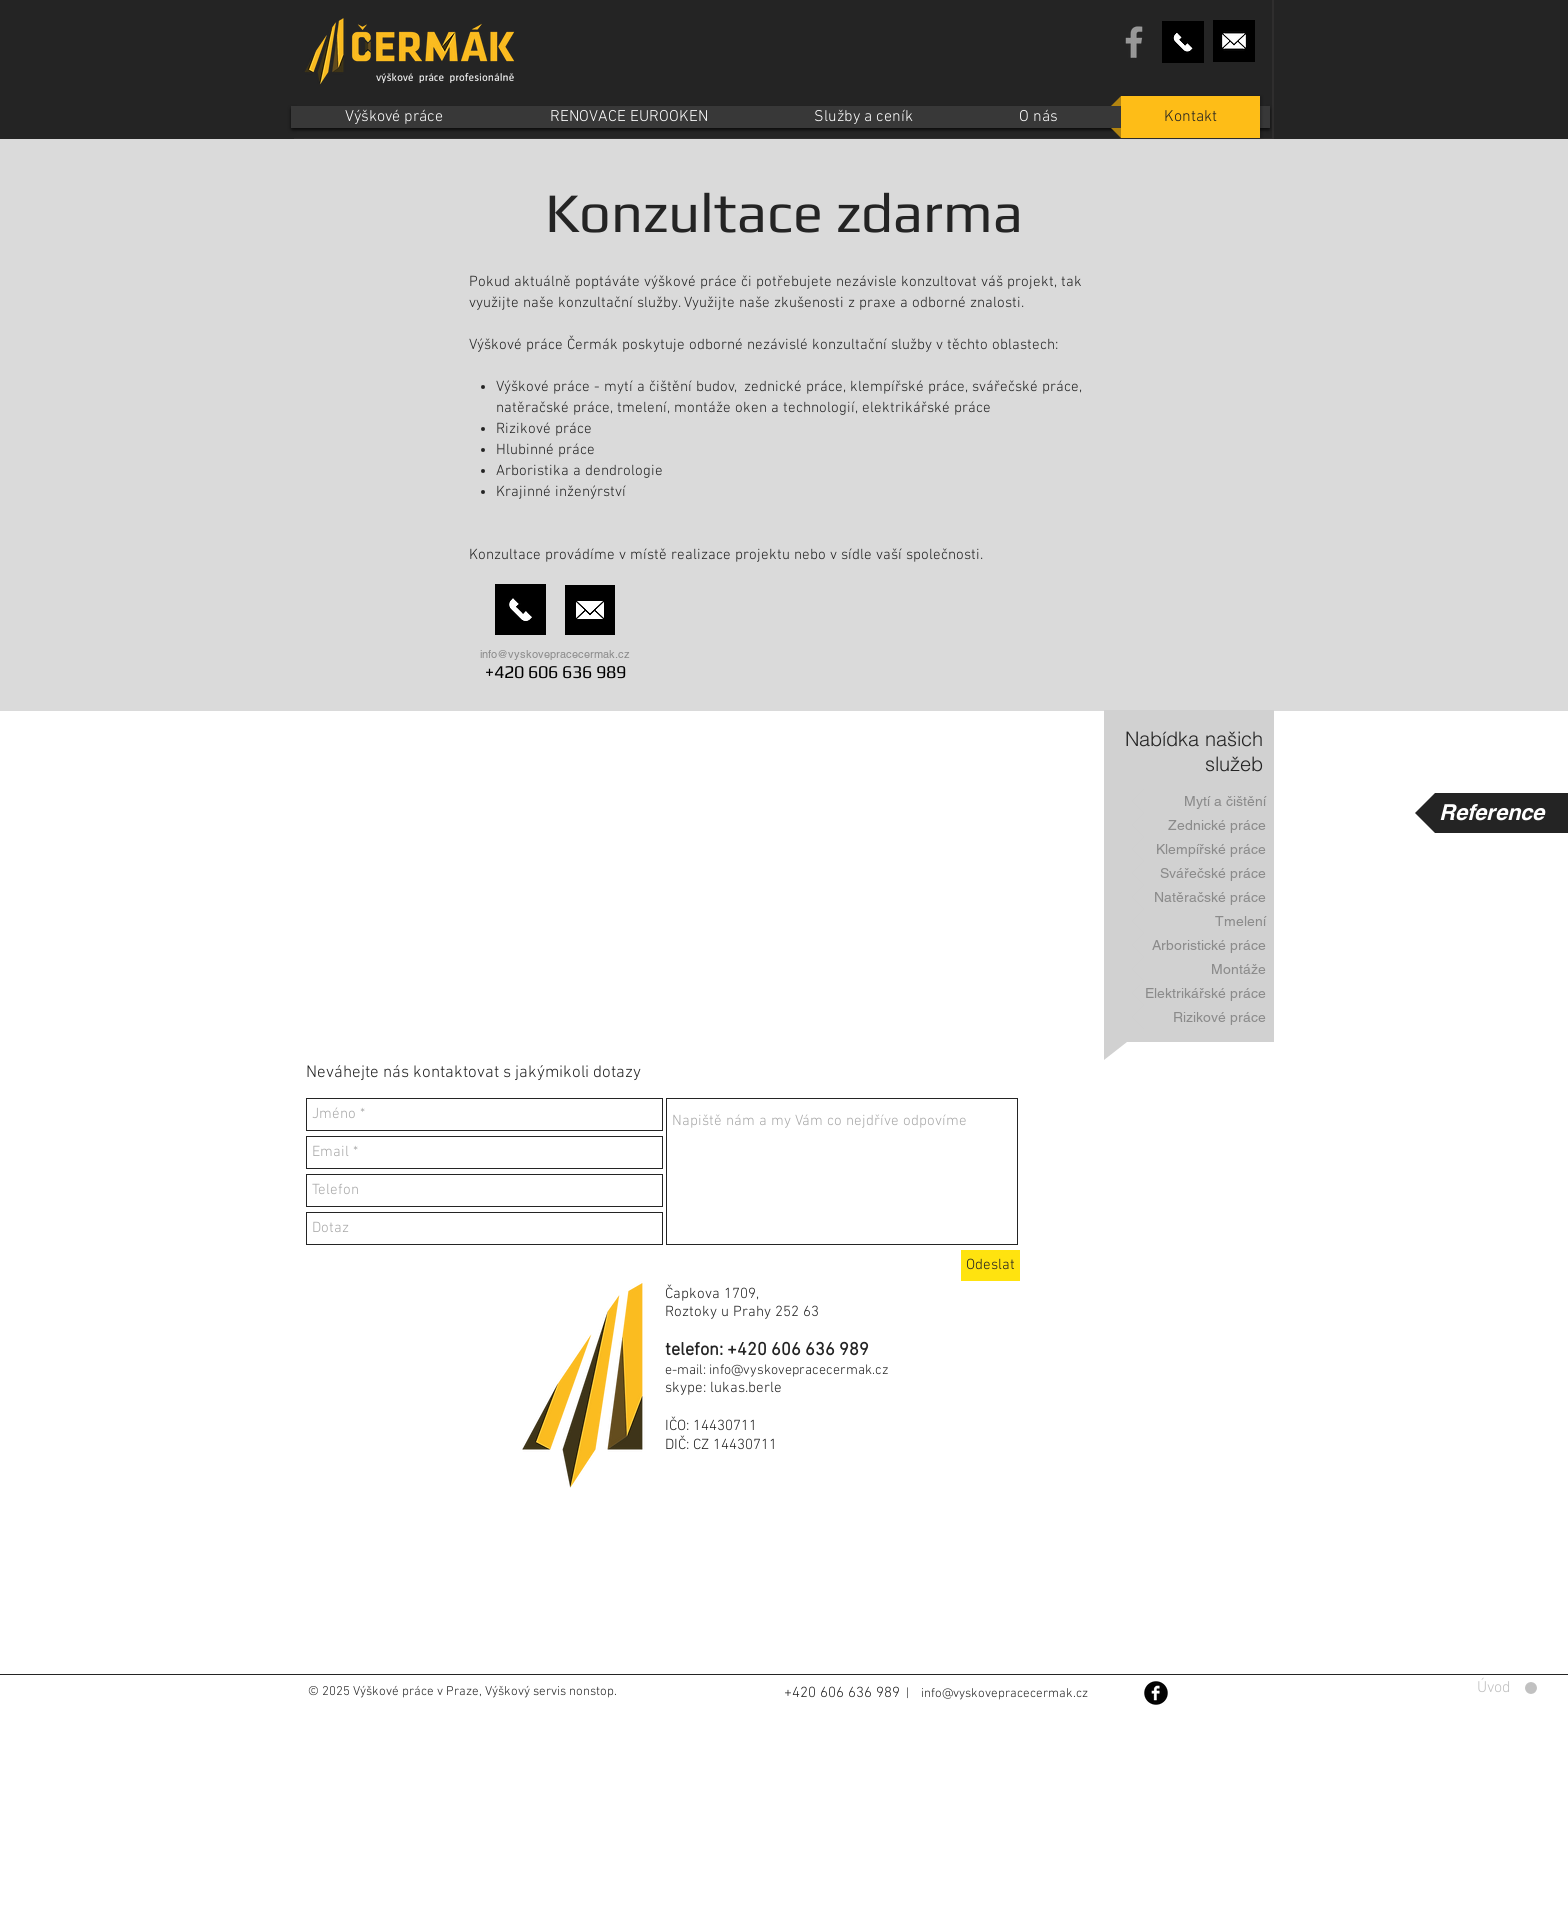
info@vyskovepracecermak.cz (555, 654)
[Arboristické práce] (1203, 945)
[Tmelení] (1203, 921)
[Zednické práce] (1203, 825)
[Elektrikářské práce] (1203, 993)
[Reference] (1491, 813)
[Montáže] (1203, 969)
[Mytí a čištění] (1203, 801)
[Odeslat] (990, 1265)
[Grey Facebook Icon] (1134, 42)
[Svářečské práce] (1203, 873)
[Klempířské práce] (1203, 849)
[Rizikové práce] (1203, 1017)
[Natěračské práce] (1203, 897)
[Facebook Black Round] (1156, 1693)
